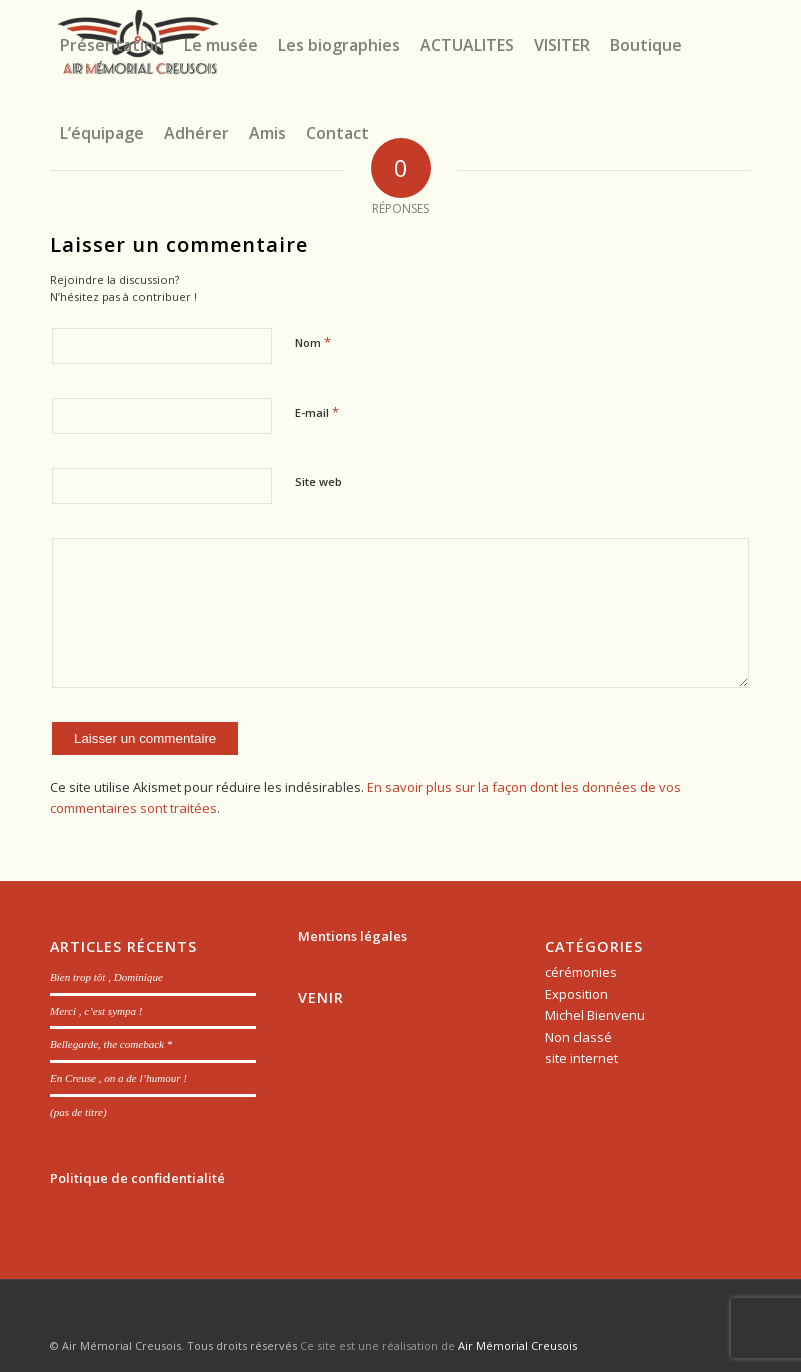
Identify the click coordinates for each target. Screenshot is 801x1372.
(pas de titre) (78, 1112)
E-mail (317, 412)
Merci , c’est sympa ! (96, 1011)
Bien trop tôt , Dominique (106, 977)
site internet (581, 1058)
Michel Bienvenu (595, 1015)
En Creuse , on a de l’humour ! (118, 1078)
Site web (318, 481)
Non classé (578, 1037)
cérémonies (581, 972)
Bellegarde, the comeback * (111, 1044)
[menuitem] (112, 45)
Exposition (576, 994)
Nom (313, 342)
